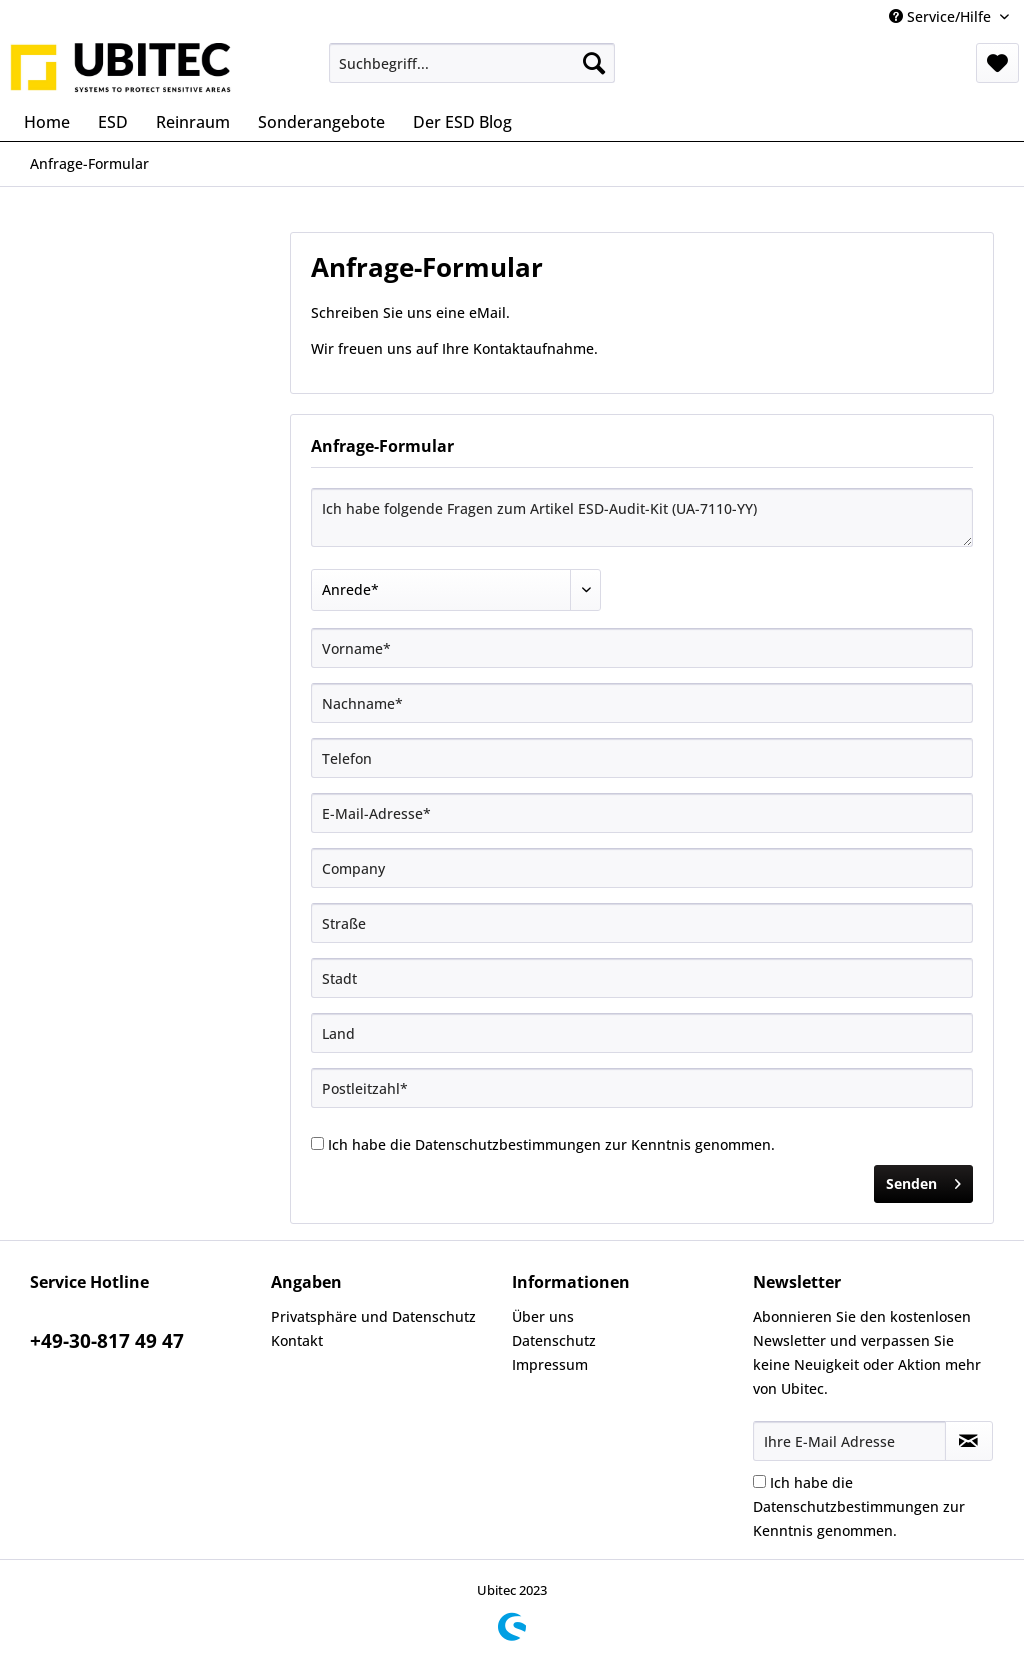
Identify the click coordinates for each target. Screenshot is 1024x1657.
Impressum (550, 1364)
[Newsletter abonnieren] (969, 1441)
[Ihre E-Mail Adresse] (849, 1441)
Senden (923, 1180)
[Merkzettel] (997, 63)
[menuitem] (472, 63)
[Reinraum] (193, 122)
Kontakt (297, 1340)
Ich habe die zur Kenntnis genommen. (551, 1144)
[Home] (47, 122)
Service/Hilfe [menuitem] (942, 16)
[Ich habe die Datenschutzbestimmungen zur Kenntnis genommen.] (317, 1143)
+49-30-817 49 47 (107, 1341)
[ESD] (113, 122)
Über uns (543, 1316)
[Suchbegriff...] (472, 63)
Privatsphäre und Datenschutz (373, 1316)
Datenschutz (554, 1340)
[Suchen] (594, 63)
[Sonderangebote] (321, 122)
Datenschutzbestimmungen (508, 1144)
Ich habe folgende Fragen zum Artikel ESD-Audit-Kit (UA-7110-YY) (642, 517)
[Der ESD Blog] (462, 122)
